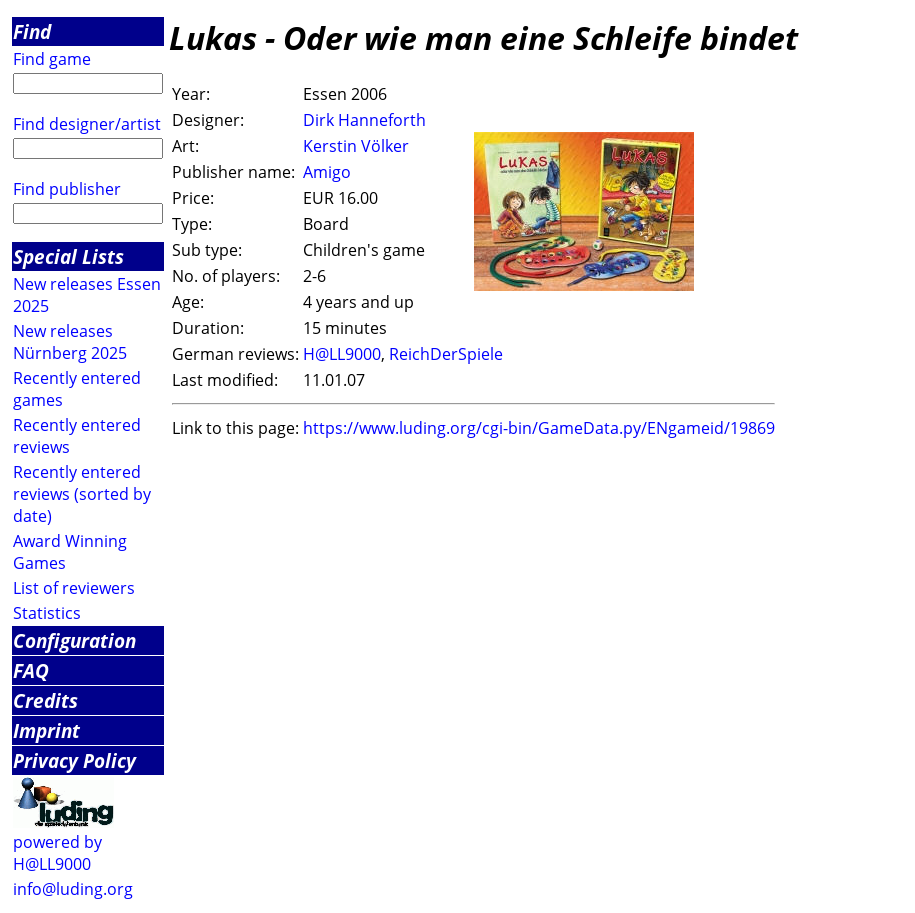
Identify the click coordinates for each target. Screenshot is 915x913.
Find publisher (67, 189)
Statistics (47, 613)
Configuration (74, 640)
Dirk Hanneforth (364, 120)
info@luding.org (73, 889)
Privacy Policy (74, 760)
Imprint (46, 730)
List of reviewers (74, 588)
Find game (52, 59)
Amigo (327, 172)
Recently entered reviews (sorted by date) (82, 494)
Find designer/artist (87, 124)
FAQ (31, 670)
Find (32, 31)
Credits (45, 700)
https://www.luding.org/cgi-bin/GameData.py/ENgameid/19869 (539, 428)
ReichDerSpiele (446, 354)
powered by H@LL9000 (57, 853)
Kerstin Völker (356, 146)
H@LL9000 (342, 354)
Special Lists (68, 256)
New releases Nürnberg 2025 (70, 342)
